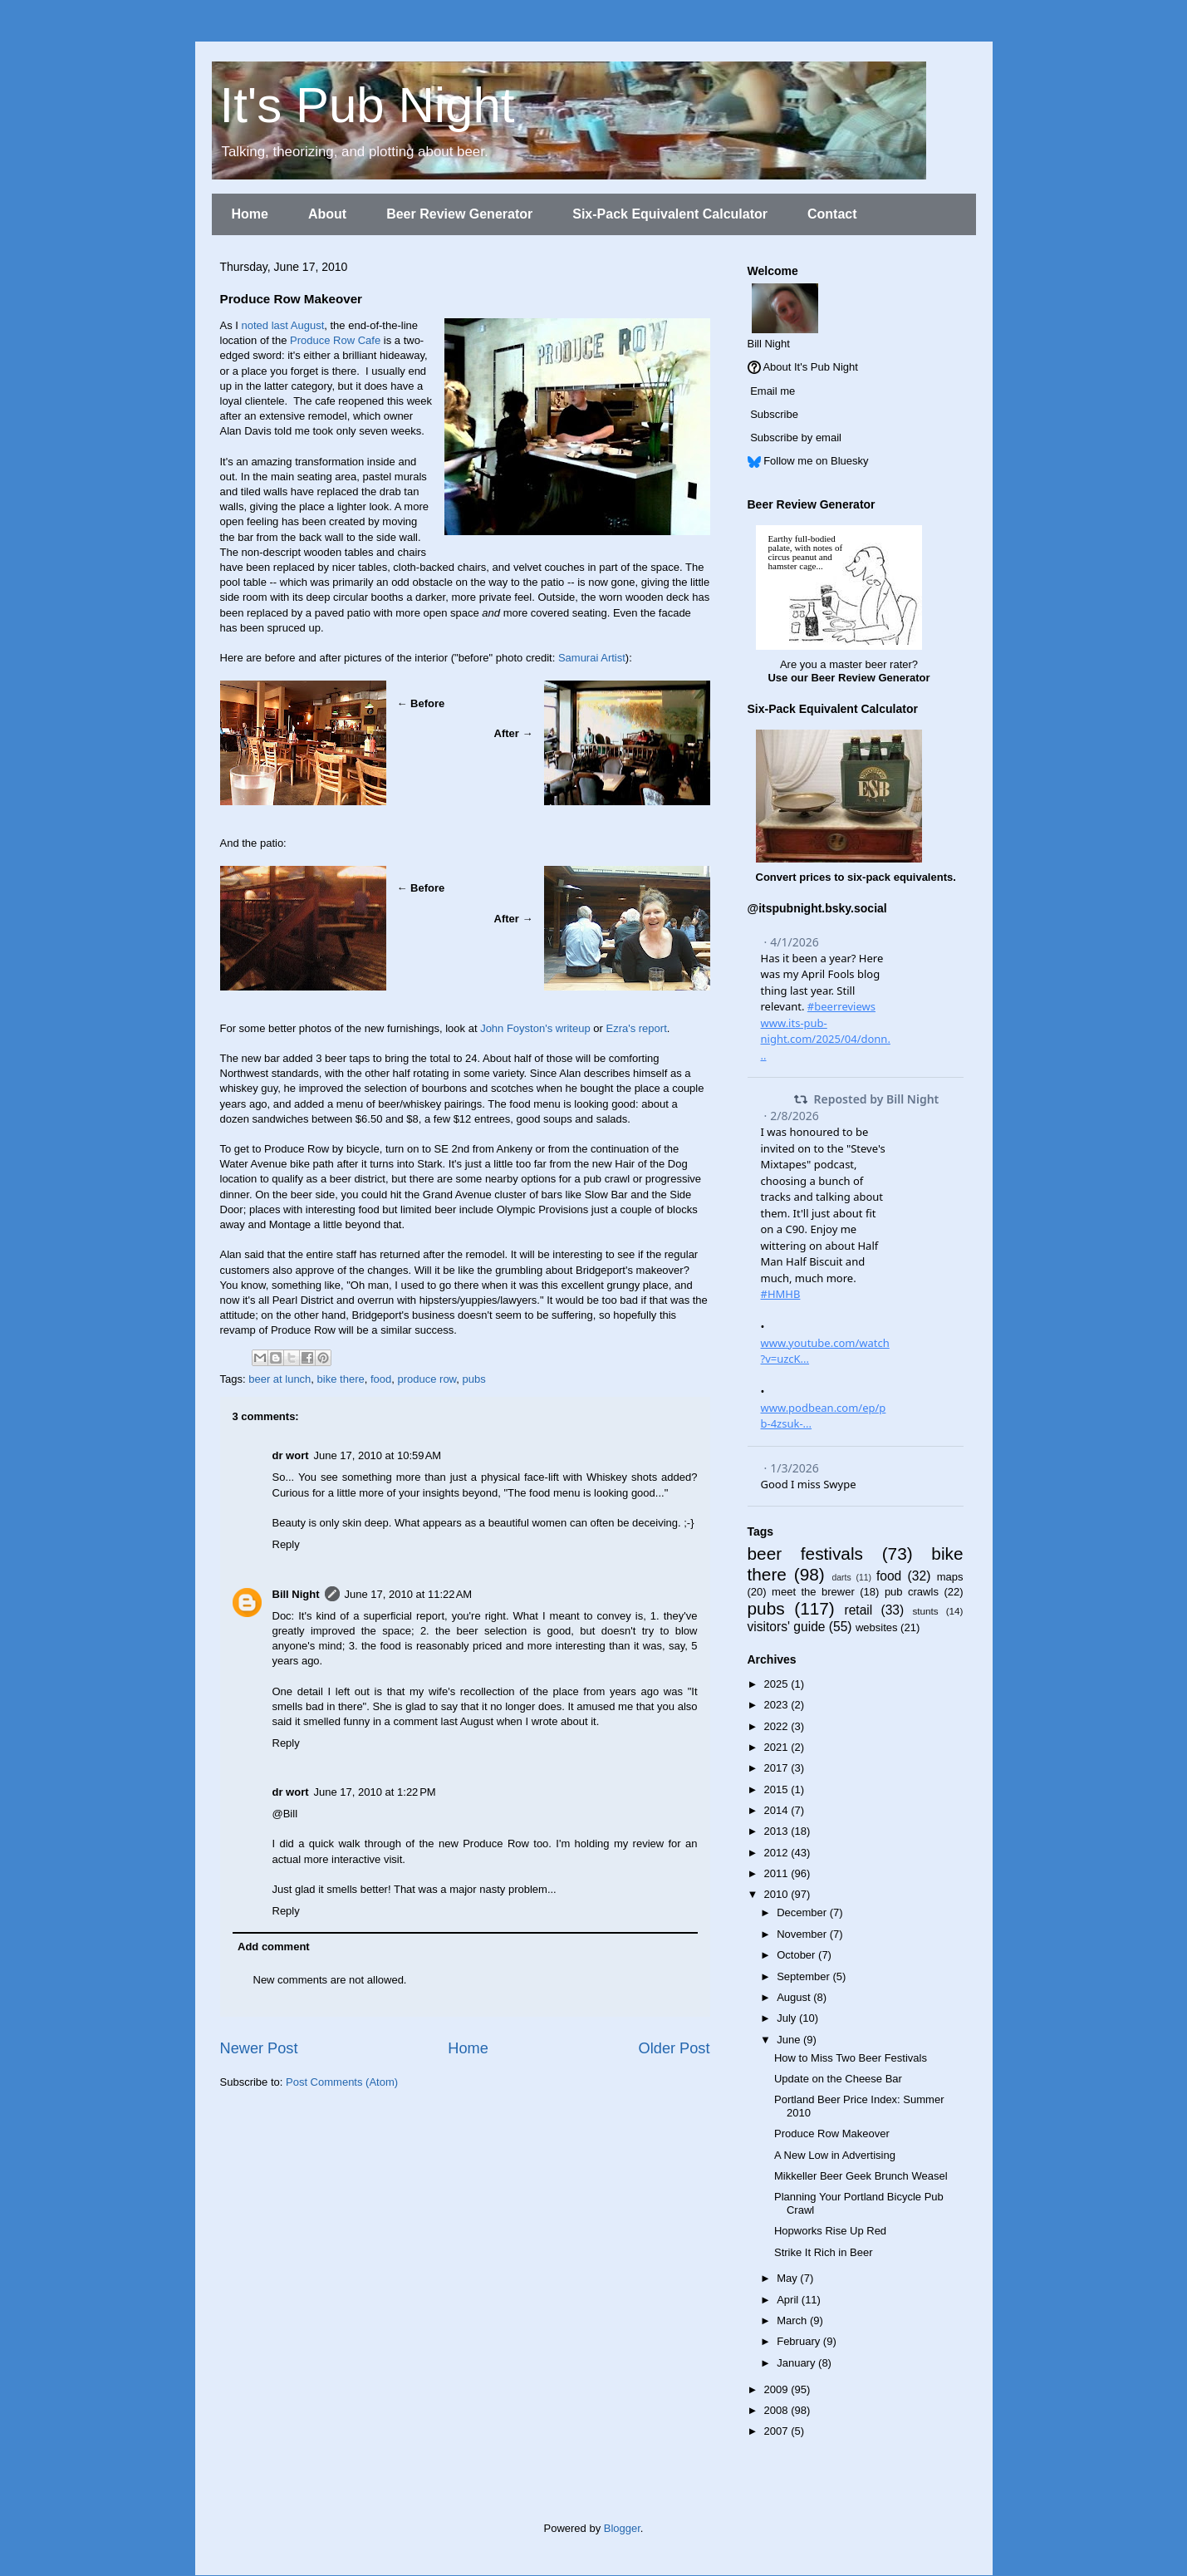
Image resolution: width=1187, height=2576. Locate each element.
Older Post (674, 2048)
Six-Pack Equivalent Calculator (670, 214)
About (327, 214)
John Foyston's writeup (535, 1028)
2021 (778, 1747)
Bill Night (296, 1594)
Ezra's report (636, 1028)
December (803, 1912)
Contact (832, 214)
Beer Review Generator (459, 214)
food (380, 1379)
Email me (772, 391)
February (800, 2341)
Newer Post (259, 2048)
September (804, 1976)
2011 (778, 1873)
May (788, 2278)
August (795, 1997)
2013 (778, 1831)
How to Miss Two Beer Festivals (850, 2058)
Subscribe (774, 414)
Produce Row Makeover (832, 2133)
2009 (778, 2389)
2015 (778, 1789)
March (793, 2320)
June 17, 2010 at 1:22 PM (375, 1792)
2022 (778, 1726)
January (797, 2363)
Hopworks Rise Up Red (830, 2231)
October (797, 1955)
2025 (778, 1684)
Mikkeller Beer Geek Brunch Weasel (861, 2176)
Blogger (622, 2528)
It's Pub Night (367, 105)
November (803, 1934)
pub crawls (912, 1591)
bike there (341, 1379)
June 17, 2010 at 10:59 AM (378, 1455)
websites (877, 1627)
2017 (778, 1768)
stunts (925, 1610)
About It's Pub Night (810, 367)
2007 (778, 2431)
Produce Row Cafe (335, 340)
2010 (778, 1894)
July (788, 2018)
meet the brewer (813, 1591)
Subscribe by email (795, 437)
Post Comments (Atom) (342, 2082)
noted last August (283, 325)
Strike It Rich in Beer (823, 2252)
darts (841, 1577)
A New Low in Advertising (834, 2155)
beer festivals (805, 1553)
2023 (778, 1704)
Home (250, 214)
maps (950, 1577)
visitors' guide (787, 1627)
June (790, 2039)
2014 (778, 1810)
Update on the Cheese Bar (838, 2078)
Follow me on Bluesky (815, 461)
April (789, 2299)
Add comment (274, 1946)
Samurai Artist (591, 657)
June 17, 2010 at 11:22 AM (409, 1594)
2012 (778, 1852)
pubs (474, 1379)
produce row (426, 1379)
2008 (778, 2410)
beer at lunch (279, 1379)
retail (858, 1610)
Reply (286, 1544)
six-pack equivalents (900, 877)
